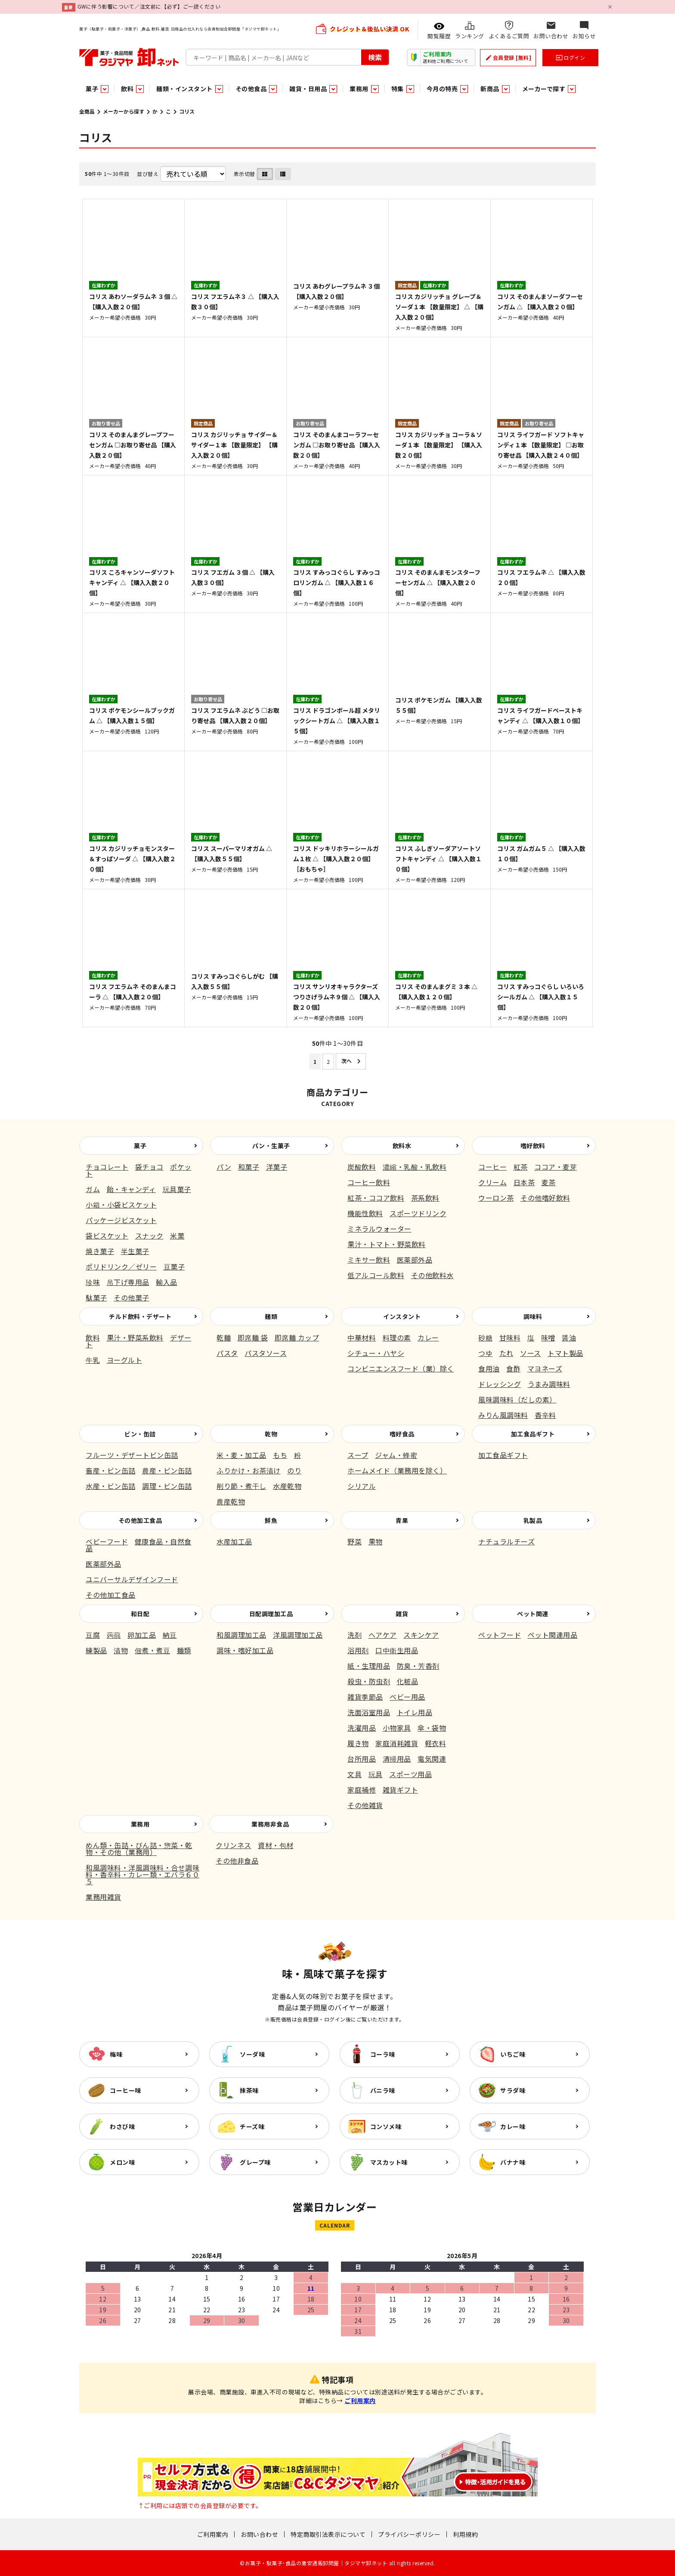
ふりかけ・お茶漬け (249, 1470)
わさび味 (122, 2126)
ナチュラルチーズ (506, 1541)
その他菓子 (131, 1297)
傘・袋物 (432, 1727)
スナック (149, 1235)
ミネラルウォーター (379, 1228)
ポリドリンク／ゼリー (121, 1266)
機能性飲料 (365, 1213)
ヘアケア (382, 1635)
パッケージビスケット (121, 1220)
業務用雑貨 (103, 1897)
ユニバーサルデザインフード (132, 1579)
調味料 (532, 1316)
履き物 (358, 1743)
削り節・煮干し (241, 1486)
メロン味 (122, 2162)
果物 (375, 1541)
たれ (506, 1353)
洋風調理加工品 (298, 1635)
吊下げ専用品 (128, 1282)
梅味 (116, 2054)
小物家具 (397, 1727)
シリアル (361, 1486)
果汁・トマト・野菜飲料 (386, 1244)
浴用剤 (358, 1650)
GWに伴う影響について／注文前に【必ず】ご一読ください (149, 6)
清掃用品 (397, 1758)
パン (224, 1167)
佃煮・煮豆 (152, 1650)
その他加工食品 (140, 1520)
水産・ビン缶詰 (111, 1486)
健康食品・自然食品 (139, 1544)
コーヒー (492, 1167)
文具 (354, 1774)
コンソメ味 (386, 2126)
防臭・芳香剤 (418, 1666)
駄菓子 (96, 1297)
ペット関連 (532, 1613)
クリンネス (233, 1845)
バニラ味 (382, 2090)
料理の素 (397, 1337)
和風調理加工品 (241, 1635)
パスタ (227, 1353)
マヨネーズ (545, 1368)
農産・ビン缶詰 (167, 1470)
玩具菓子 (177, 1189)
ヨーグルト (124, 1360)
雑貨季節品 (365, 1697)
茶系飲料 (425, 1197)
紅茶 (521, 1167)
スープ (357, 1455)
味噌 (548, 1337)
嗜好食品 (402, 1434)
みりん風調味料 (503, 1415)
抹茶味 (249, 2090)
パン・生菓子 (271, 1145)
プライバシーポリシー (409, 2534)
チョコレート (107, 1167)
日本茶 (524, 1182)
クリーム (492, 1182)
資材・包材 (276, 1845)
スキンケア (421, 1635)
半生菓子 (135, 1251)
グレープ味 (255, 2162)
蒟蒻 (114, 1635)
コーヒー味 (125, 2090)
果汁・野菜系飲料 (135, 1337)
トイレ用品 (415, 1712)
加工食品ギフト (533, 1434)
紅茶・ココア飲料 (375, 1197)
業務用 (140, 1824)
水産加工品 (234, 1541)
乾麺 (224, 1337)
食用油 (489, 1368)
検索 (375, 57)
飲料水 (402, 1145)
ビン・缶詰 (140, 1434)
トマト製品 (565, 1353)
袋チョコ (149, 1167)
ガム (93, 1189)
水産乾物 (287, 1486)
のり (294, 1470)
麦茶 (549, 1182)
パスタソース (266, 1353)
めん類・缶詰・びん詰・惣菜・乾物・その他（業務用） (139, 1848)
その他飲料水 (432, 1275)
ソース (530, 1353)
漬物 (121, 1650)
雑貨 (402, 1613)
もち (280, 1455)
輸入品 (166, 1282)
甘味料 (510, 1337)
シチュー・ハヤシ (375, 1353)
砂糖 (485, 1337)
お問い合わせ (259, 2534)
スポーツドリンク (418, 1213)
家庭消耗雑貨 (396, 1743)
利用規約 (465, 2534)
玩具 (375, 1774)
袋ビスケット (107, 1235)
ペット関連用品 (553, 1635)
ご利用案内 (360, 2400)
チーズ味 (252, 2126)
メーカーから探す (123, 111)
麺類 (271, 1316)
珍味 (93, 1282)
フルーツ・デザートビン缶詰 (132, 1455)
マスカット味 (389, 2162)
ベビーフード (107, 1541)
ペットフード (499, 1635)
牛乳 (93, 1360)
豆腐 (93, 1635)
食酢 (513, 1368)
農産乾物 (231, 1501)
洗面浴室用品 (368, 1712)
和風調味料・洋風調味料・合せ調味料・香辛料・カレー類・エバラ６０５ (142, 1874)
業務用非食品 (270, 1824)
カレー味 (512, 2126)
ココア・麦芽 (555, 1167)
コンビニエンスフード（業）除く (400, 1368)
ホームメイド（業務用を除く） (397, 1470)
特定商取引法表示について (328, 2534)
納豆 (170, 1635)
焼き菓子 (100, 1251)
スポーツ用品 (410, 1774)
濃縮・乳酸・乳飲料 (415, 1167)
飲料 (93, 1337)
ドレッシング (499, 1384)
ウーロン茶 (496, 1197)
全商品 (87, 111)
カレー (428, 1337)
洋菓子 (277, 1167)
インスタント (402, 1316)
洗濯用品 (361, 1727)
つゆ (485, 1353)
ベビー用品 (407, 1697)
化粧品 (407, 1681)
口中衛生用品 (396, 1650)
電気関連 (432, 1758)
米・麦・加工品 (241, 1455)
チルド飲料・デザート (140, 1316)
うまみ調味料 (549, 1384)
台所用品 (361, 1758)
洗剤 (354, 1635)
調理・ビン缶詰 (167, 1486)
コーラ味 (382, 2054)
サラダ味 (512, 2090)
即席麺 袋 (253, 1337)
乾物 (271, 1434)
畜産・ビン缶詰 (111, 1470)
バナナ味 (512, 2162)
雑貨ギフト (400, 1789)
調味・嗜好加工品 (245, 1650)
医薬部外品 (415, 1259)
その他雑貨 (365, 1805)
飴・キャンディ (131, 1189)
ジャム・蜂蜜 (396, 1455)
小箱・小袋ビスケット (121, 1204)
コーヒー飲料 (368, 1182)
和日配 (140, 1613)
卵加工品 (141, 1635)
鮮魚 (271, 1520)
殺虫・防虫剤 (368, 1681)
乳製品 (532, 1520)
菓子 (140, 1145)
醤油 (569, 1337)
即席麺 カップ (297, 1337)
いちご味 (512, 2054)
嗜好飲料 (532, 1145)
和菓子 (249, 1167)
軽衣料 (435, 1743)
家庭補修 (361, 1789)
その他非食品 (237, 1860)
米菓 (177, 1235)
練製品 (96, 1650)
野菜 (354, 1541)
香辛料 (545, 1415)
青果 (402, 1520)
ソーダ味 (252, 2054)
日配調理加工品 (271, 1613)
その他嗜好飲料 (545, 1197)
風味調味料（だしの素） (517, 1399)
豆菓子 (174, 1266)
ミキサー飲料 (368, 1259)
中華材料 (361, 1337)
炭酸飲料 (361, 1167)
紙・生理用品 (368, 1666)
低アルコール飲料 (375, 1275)
